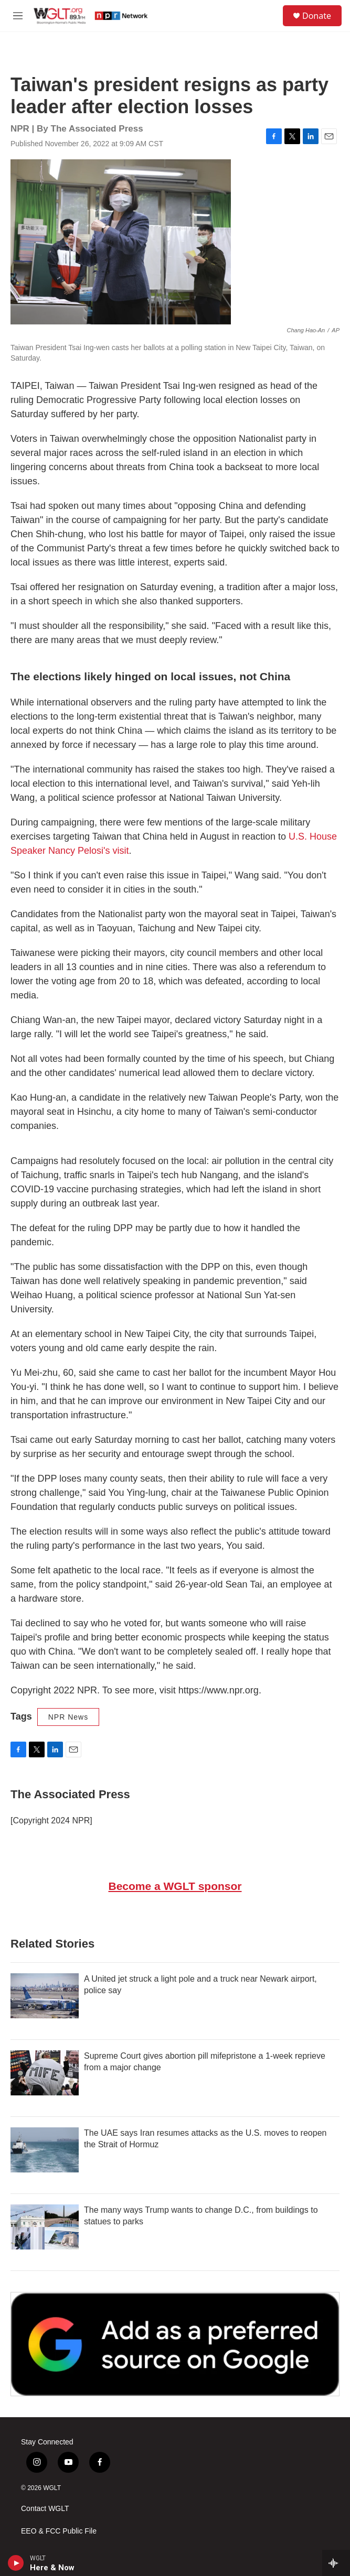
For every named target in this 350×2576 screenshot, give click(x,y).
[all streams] (336, 2563)
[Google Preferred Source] (175, 2343)
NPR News (68, 1717)
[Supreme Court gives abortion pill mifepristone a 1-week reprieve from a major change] (44, 2072)
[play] (16, 2563)
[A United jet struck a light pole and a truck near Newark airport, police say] (44, 1995)
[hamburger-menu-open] (17, 15)
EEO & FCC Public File (59, 2531)
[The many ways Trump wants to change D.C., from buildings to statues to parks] (44, 2226)
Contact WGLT (45, 2509)
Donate (316, 15)
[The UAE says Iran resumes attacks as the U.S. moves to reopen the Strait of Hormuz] (44, 2149)
